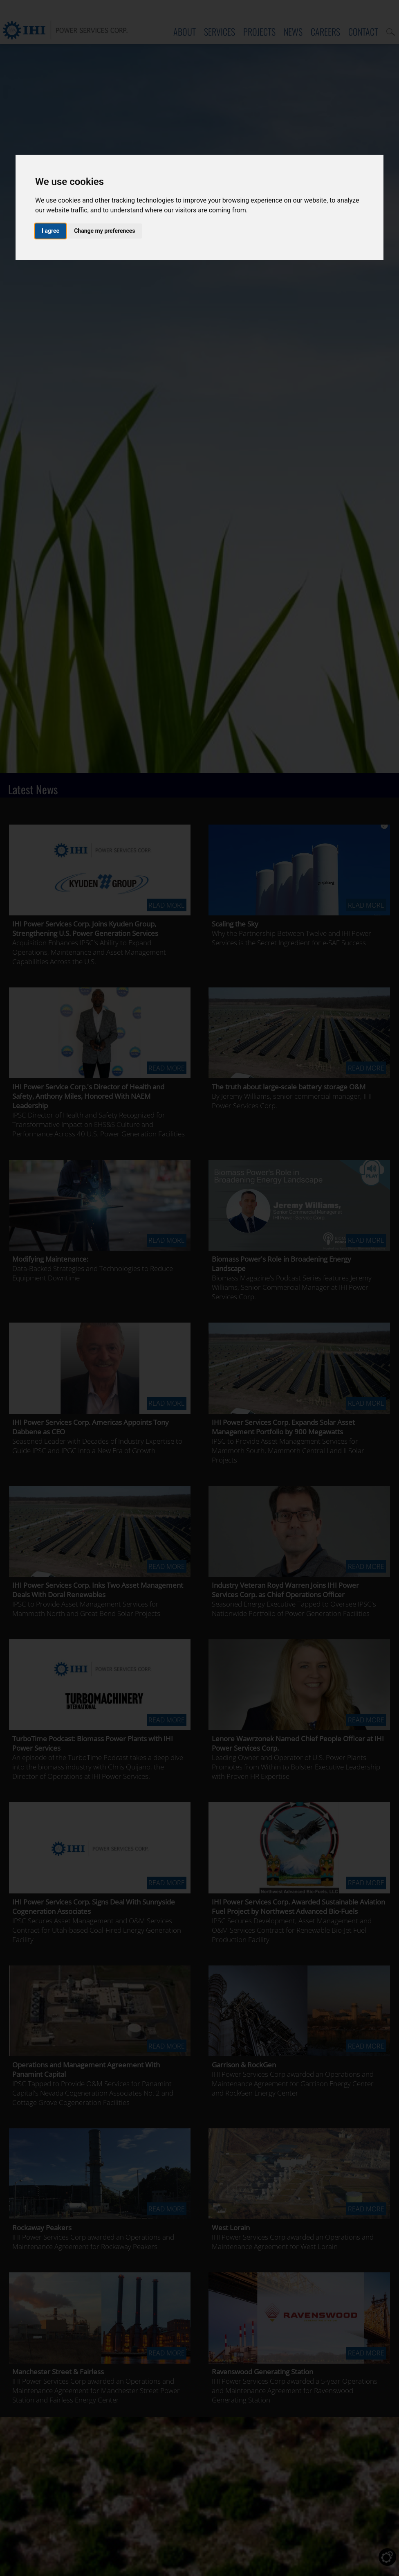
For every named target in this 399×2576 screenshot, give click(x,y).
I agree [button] (50, 231)
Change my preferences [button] (104, 231)
